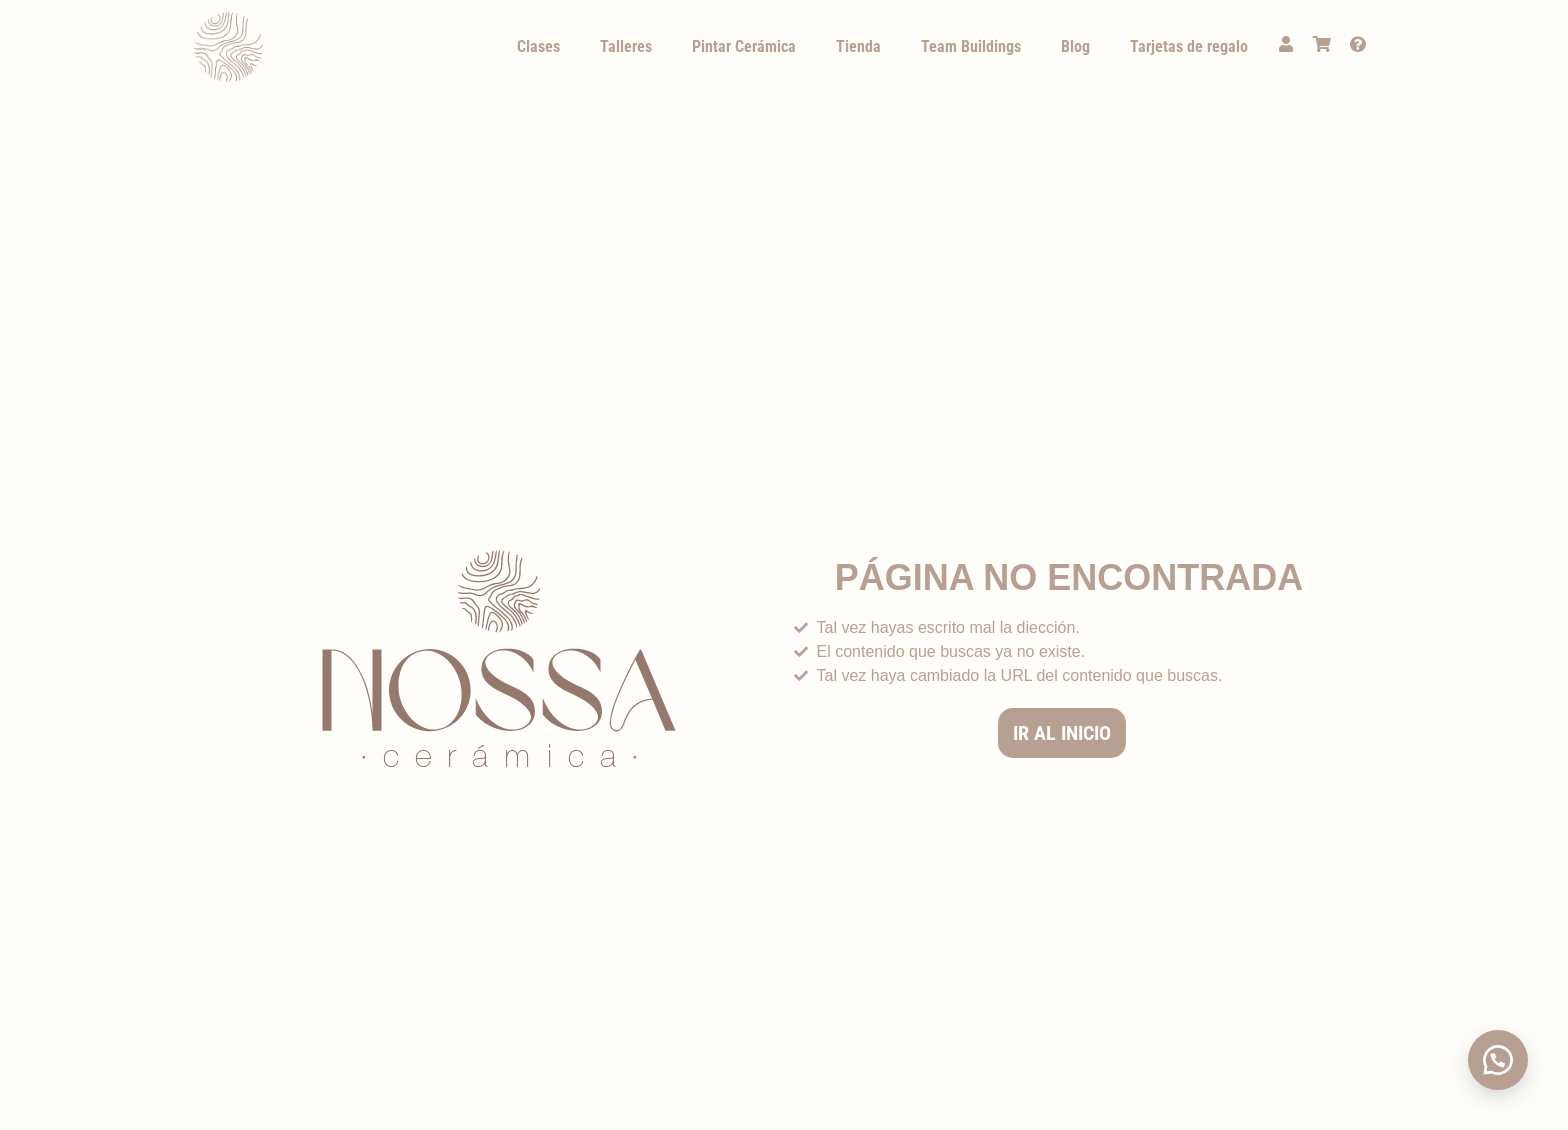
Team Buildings (971, 46)
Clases (538, 46)
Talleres (626, 46)
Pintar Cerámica (744, 46)
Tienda (858, 46)
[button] (1498, 1060)
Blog (1075, 46)
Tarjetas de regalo (1189, 46)
